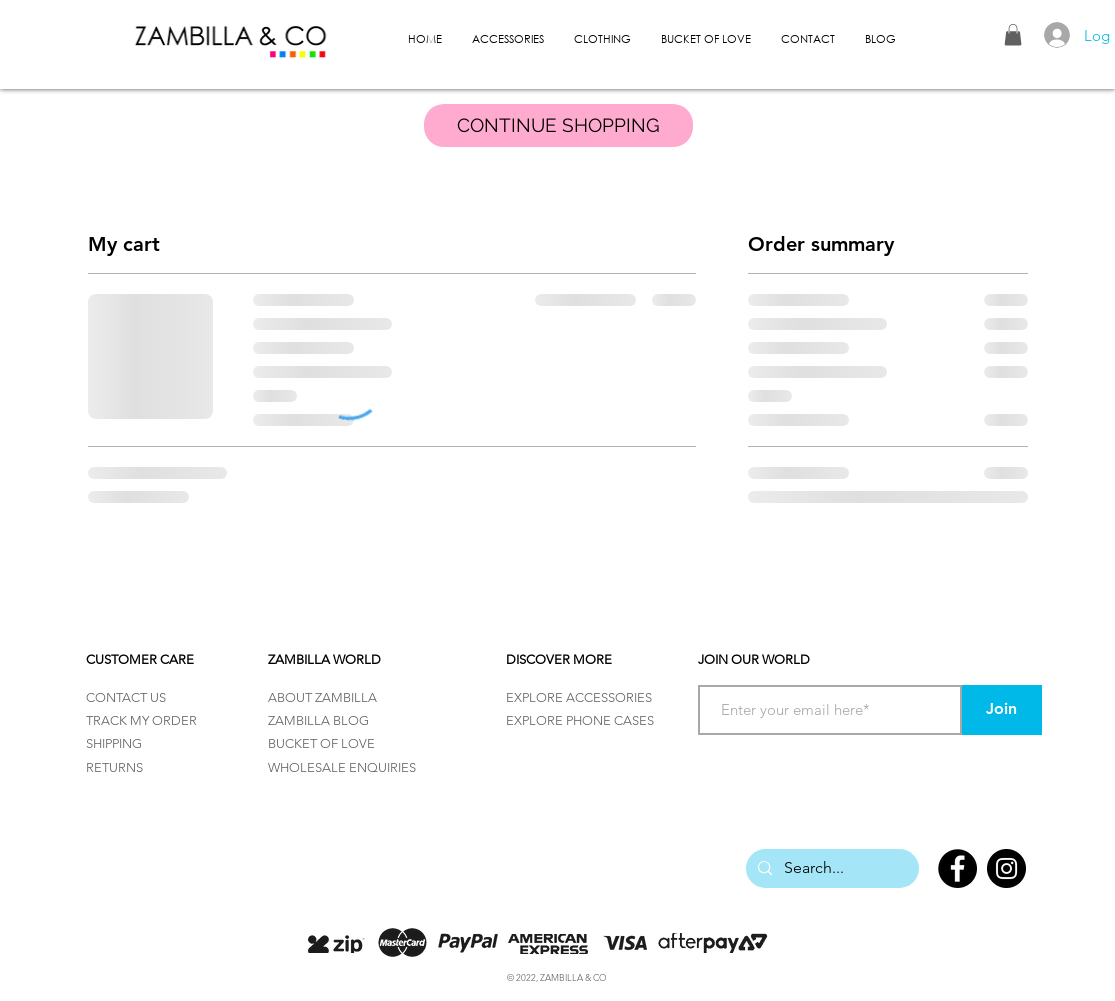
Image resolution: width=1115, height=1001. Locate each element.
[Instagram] (1006, 868)
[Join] (1002, 710)
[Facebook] (957, 868)
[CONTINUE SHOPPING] (558, 125)
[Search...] (830, 868)
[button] (1013, 35)
